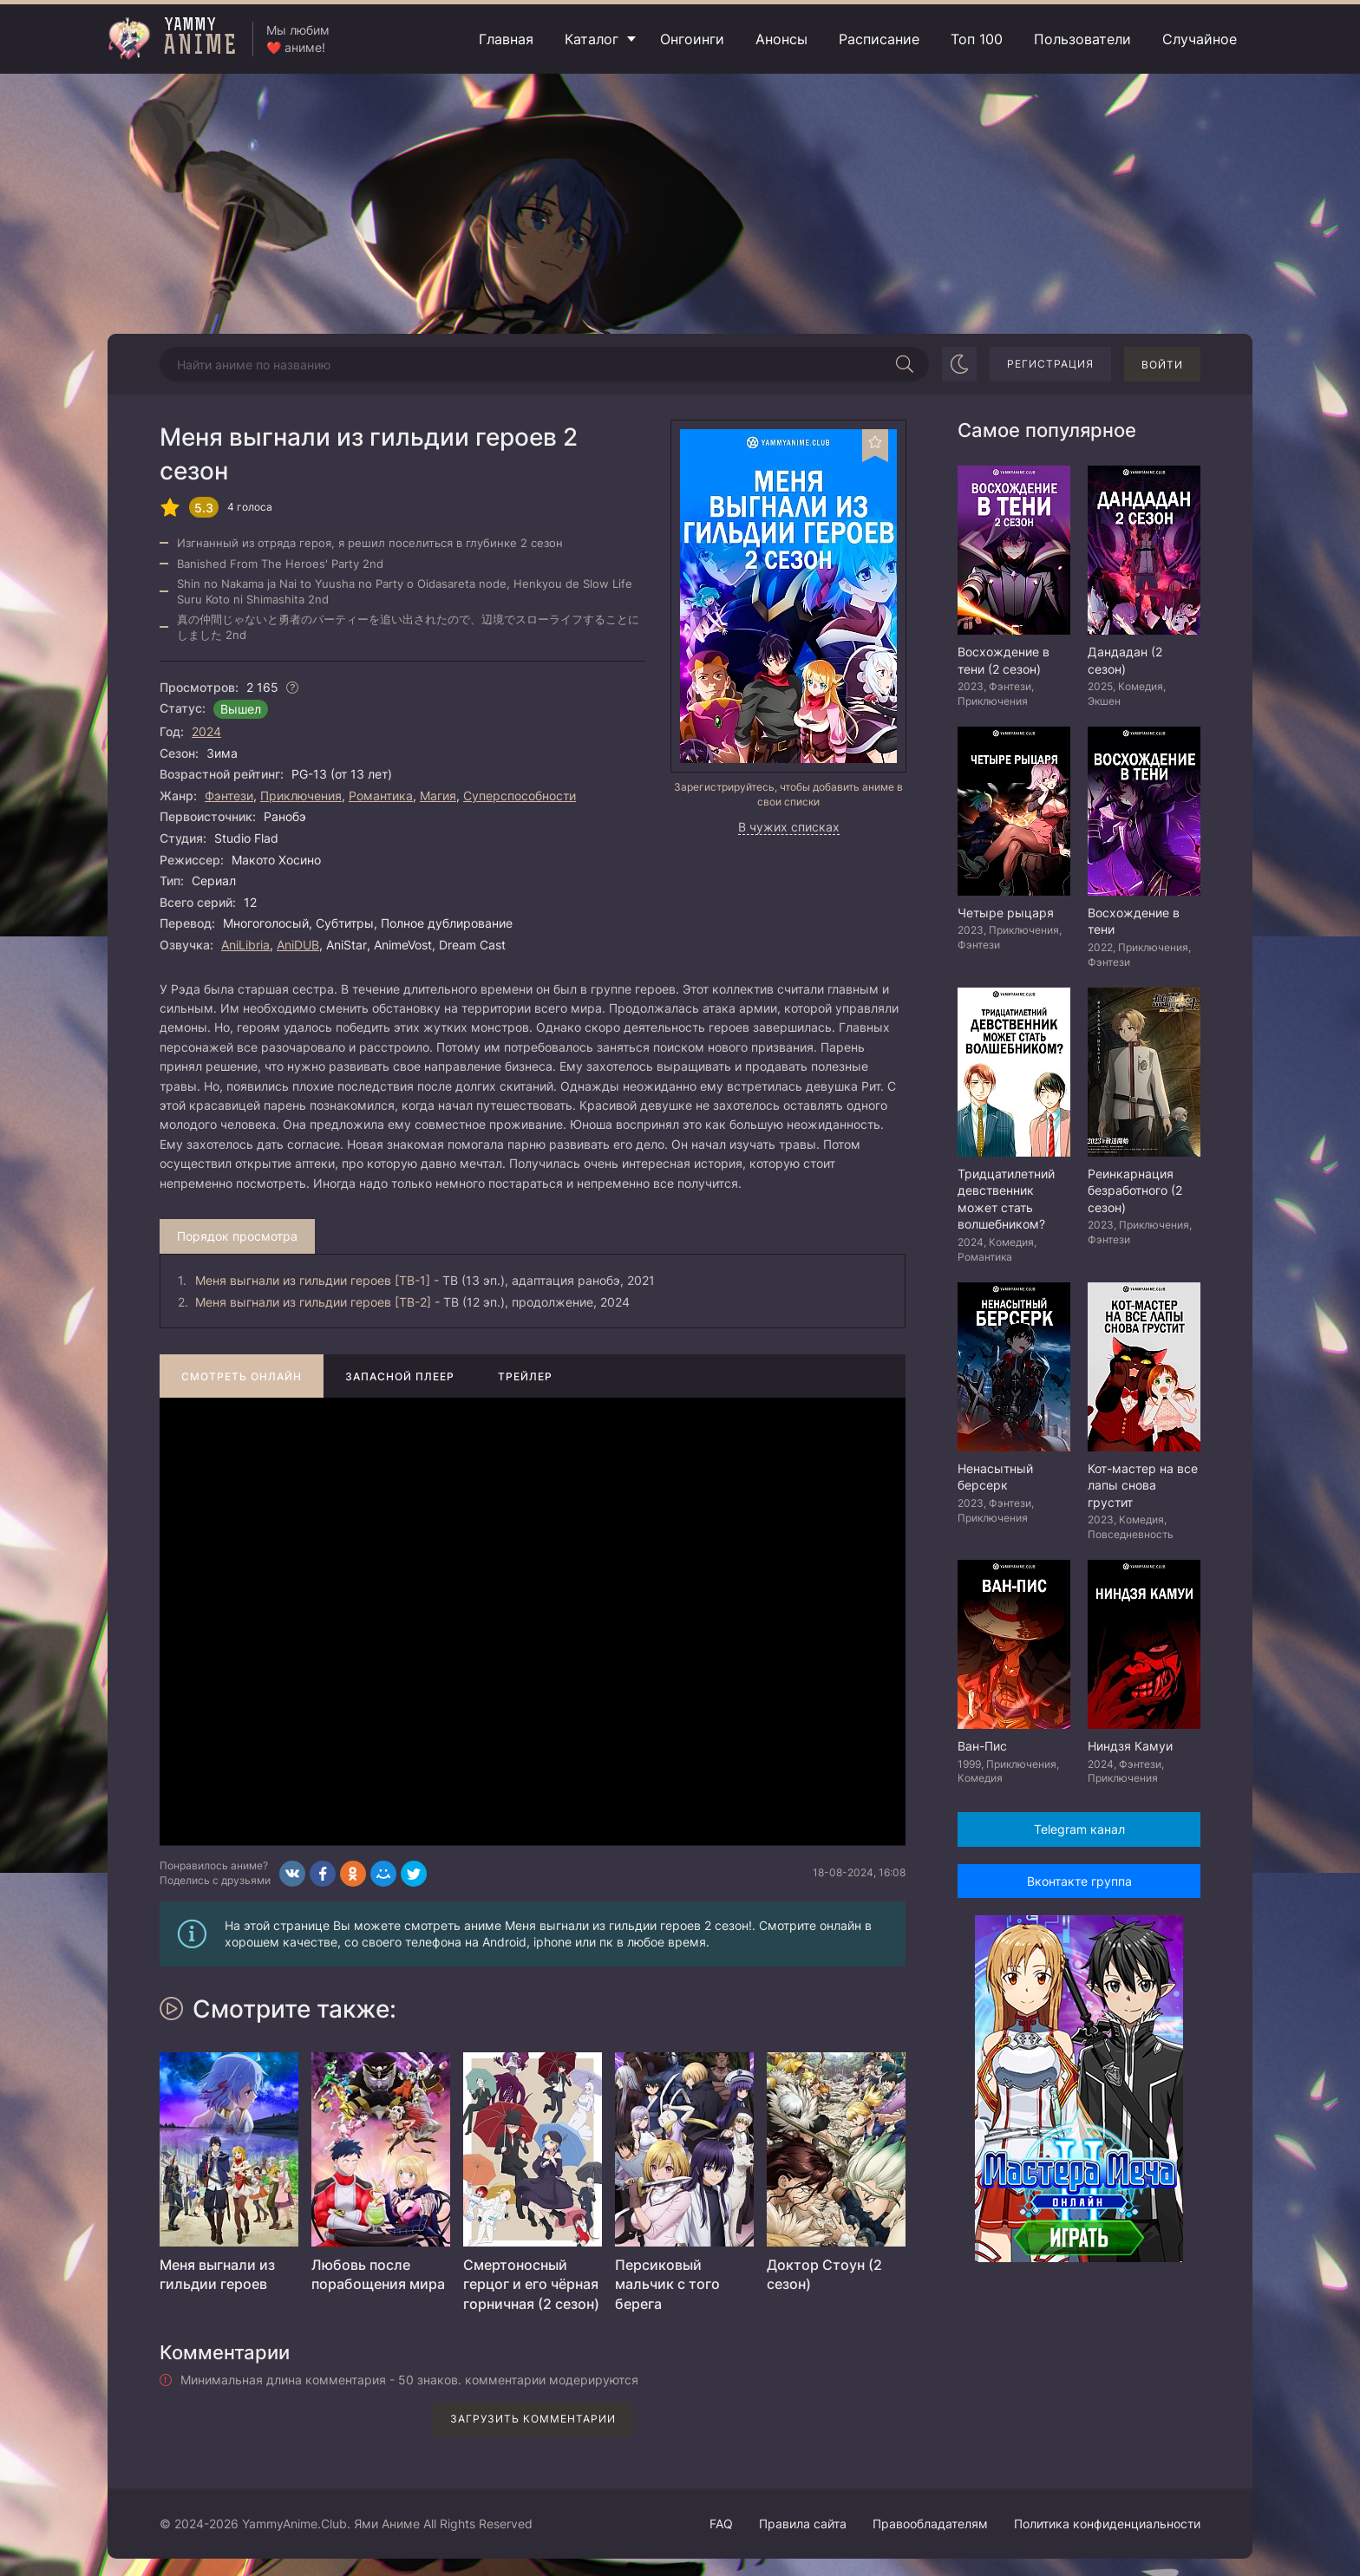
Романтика (381, 795)
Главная (506, 39)
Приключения (301, 795)
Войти (1162, 364)
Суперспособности (519, 795)
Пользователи (1082, 39)
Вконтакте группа (1079, 1881)
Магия (438, 795)
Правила (803, 2523)
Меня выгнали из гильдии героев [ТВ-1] (312, 1280)
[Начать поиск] (904, 364)
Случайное (1199, 39)
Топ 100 (977, 39)
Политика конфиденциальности (1107, 2523)
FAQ (721, 2523)
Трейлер (525, 1376)
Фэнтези (229, 795)
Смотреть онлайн (241, 1376)
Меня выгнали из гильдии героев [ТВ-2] (313, 1302)
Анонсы (781, 39)
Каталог (591, 39)
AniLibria (245, 944)
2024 (206, 731)
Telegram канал (1079, 1829)
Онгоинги (692, 39)
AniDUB (298, 944)
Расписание (879, 39)
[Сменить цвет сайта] (959, 364)
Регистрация (1050, 363)
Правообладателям (930, 2523)
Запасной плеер (399, 1376)
